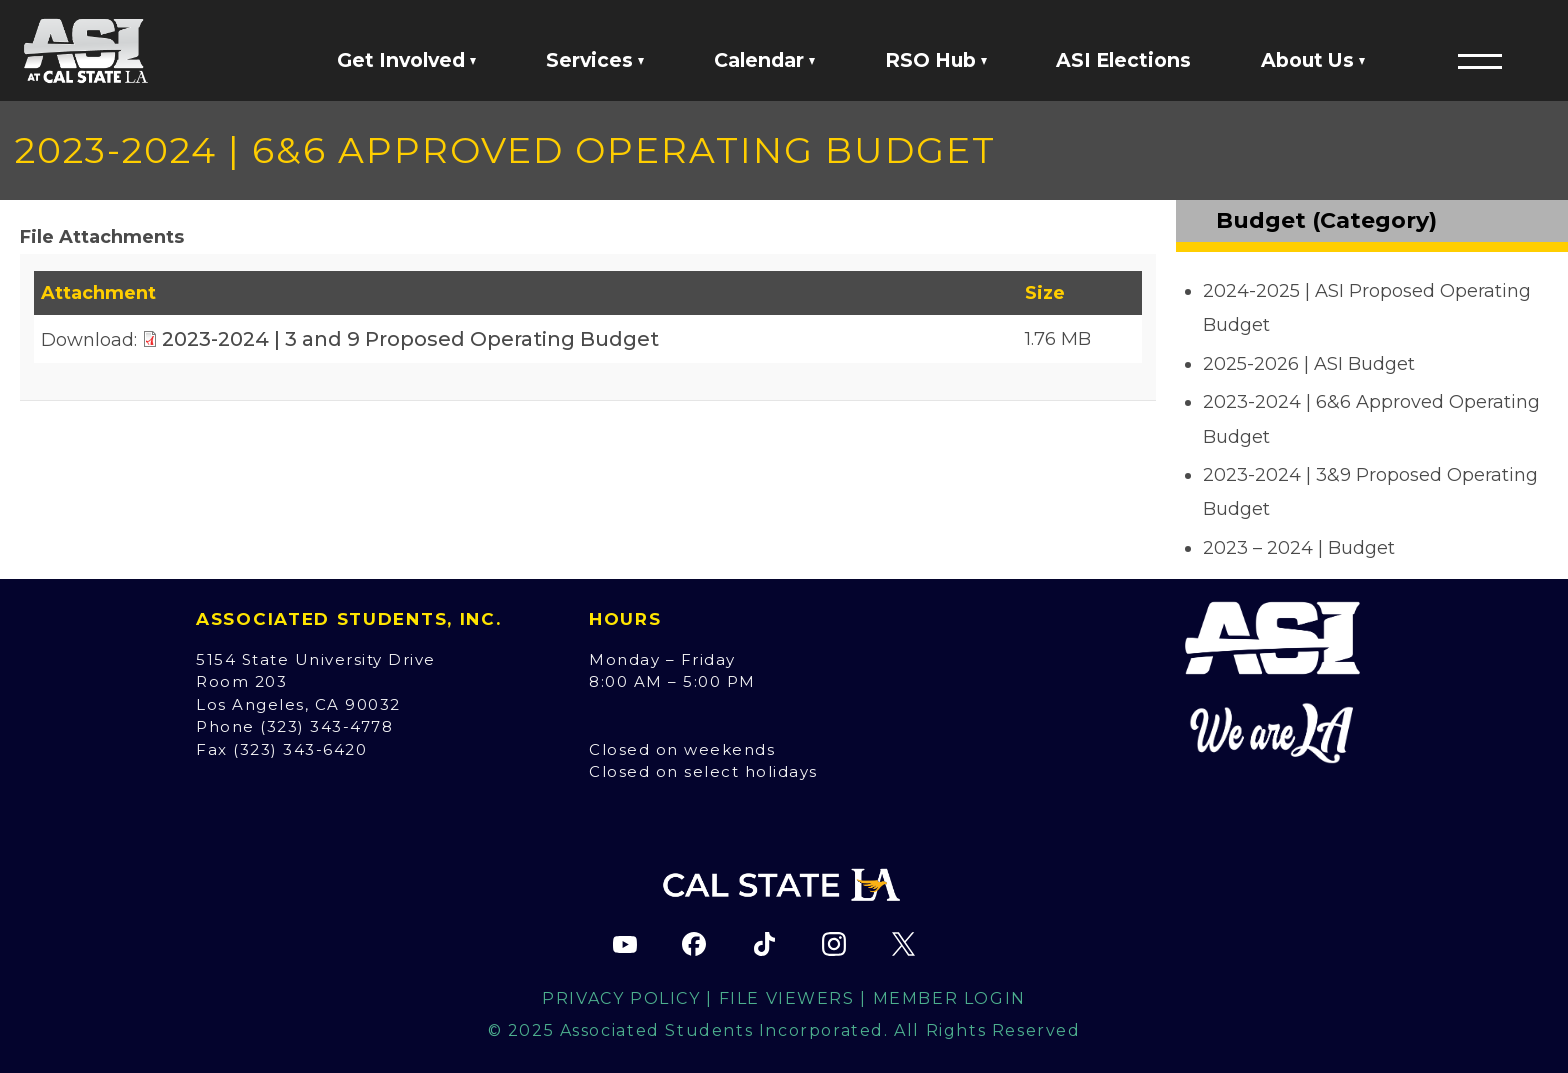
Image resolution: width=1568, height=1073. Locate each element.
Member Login (949, 998)
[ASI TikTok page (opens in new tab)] (764, 944)
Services (595, 60)
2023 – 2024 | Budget (1299, 548)
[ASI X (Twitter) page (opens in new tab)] (903, 944)
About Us (1313, 60)
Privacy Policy (621, 998)
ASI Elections (1123, 60)
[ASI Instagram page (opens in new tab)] (834, 944)
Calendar (764, 60)
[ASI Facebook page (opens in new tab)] (694, 944)
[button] (1480, 61)
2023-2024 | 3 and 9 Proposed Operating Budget (410, 339)
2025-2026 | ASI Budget (1309, 364)
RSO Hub (936, 60)
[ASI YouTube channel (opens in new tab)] (625, 944)
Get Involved (406, 60)
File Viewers (787, 998)
